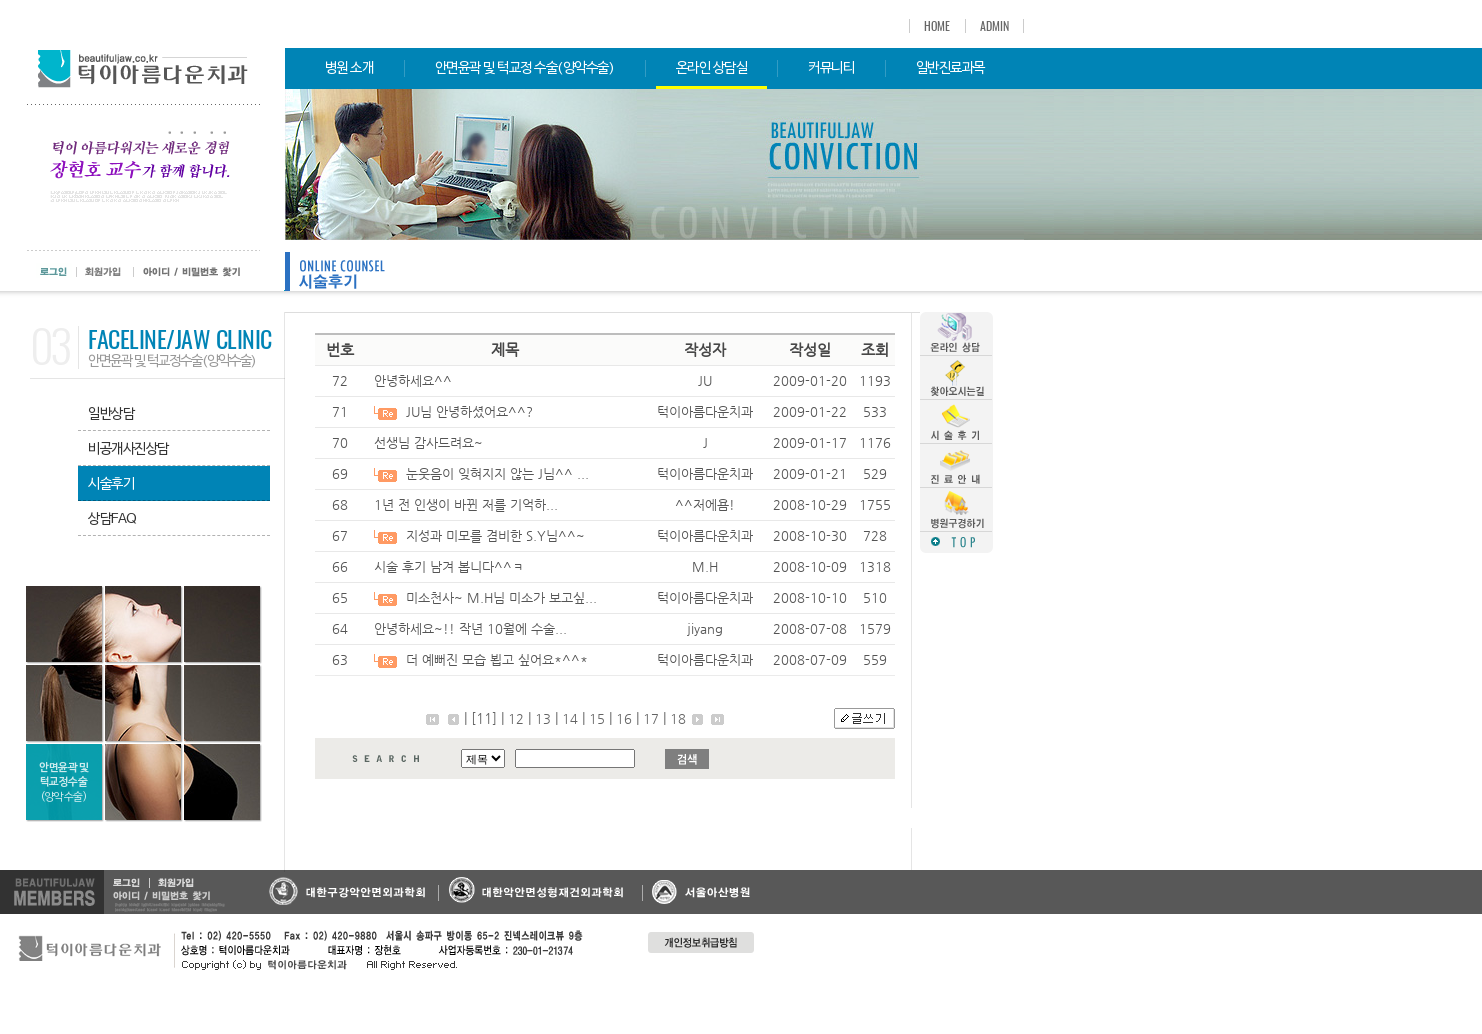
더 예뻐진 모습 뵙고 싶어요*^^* (497, 659)
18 (678, 718)
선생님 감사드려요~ (428, 442)
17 (651, 718)
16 (624, 718)
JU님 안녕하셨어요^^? (469, 411)
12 (516, 718)
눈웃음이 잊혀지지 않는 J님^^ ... (497, 473)
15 (597, 718)
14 (570, 718)
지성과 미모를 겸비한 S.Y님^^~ (495, 535)
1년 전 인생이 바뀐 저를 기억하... (466, 504)
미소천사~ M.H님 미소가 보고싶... (501, 597)
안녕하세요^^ (413, 380)
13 (543, 718)
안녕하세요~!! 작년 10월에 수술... (470, 628)
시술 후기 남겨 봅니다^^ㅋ (449, 566)
